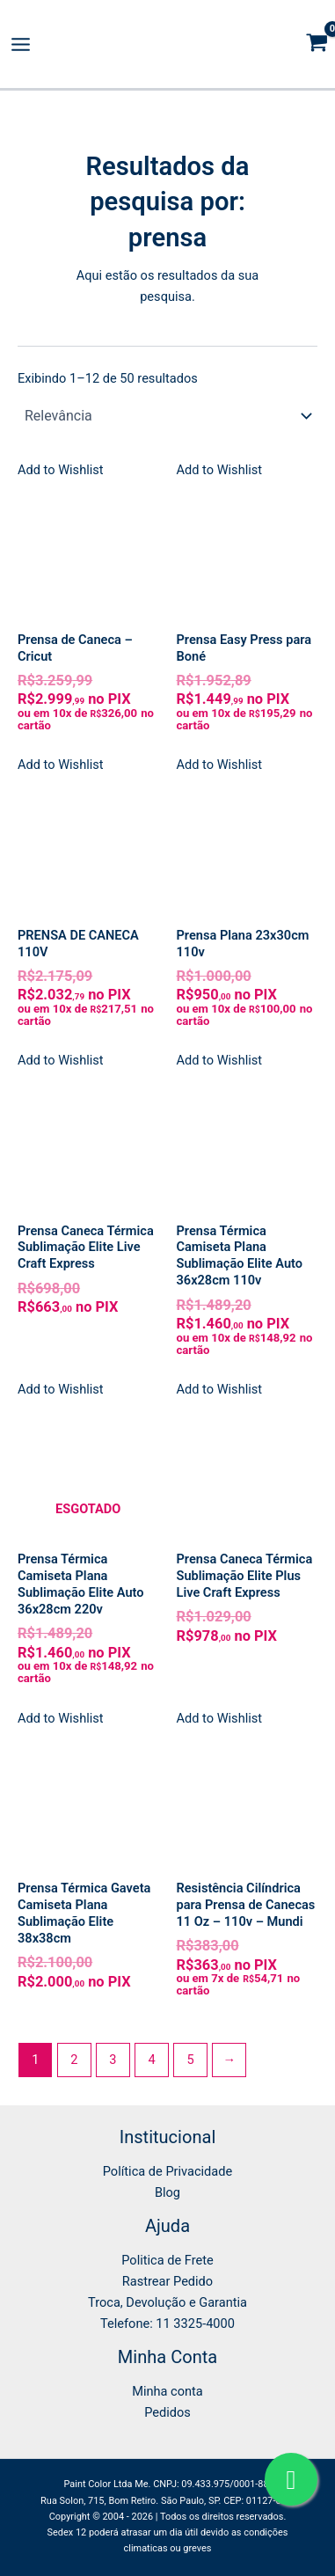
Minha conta (167, 2391)
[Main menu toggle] (20, 44)
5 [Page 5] (190, 2059)
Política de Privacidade (167, 2171)
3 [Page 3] (112, 2059)
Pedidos (167, 2412)
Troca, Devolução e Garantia (167, 2302)
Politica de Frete (167, 2260)
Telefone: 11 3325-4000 (167, 2323)
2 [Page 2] (73, 2059)
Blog (167, 2192)
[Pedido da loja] (167, 415)
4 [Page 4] (151, 2059)
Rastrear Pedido (167, 2281)
